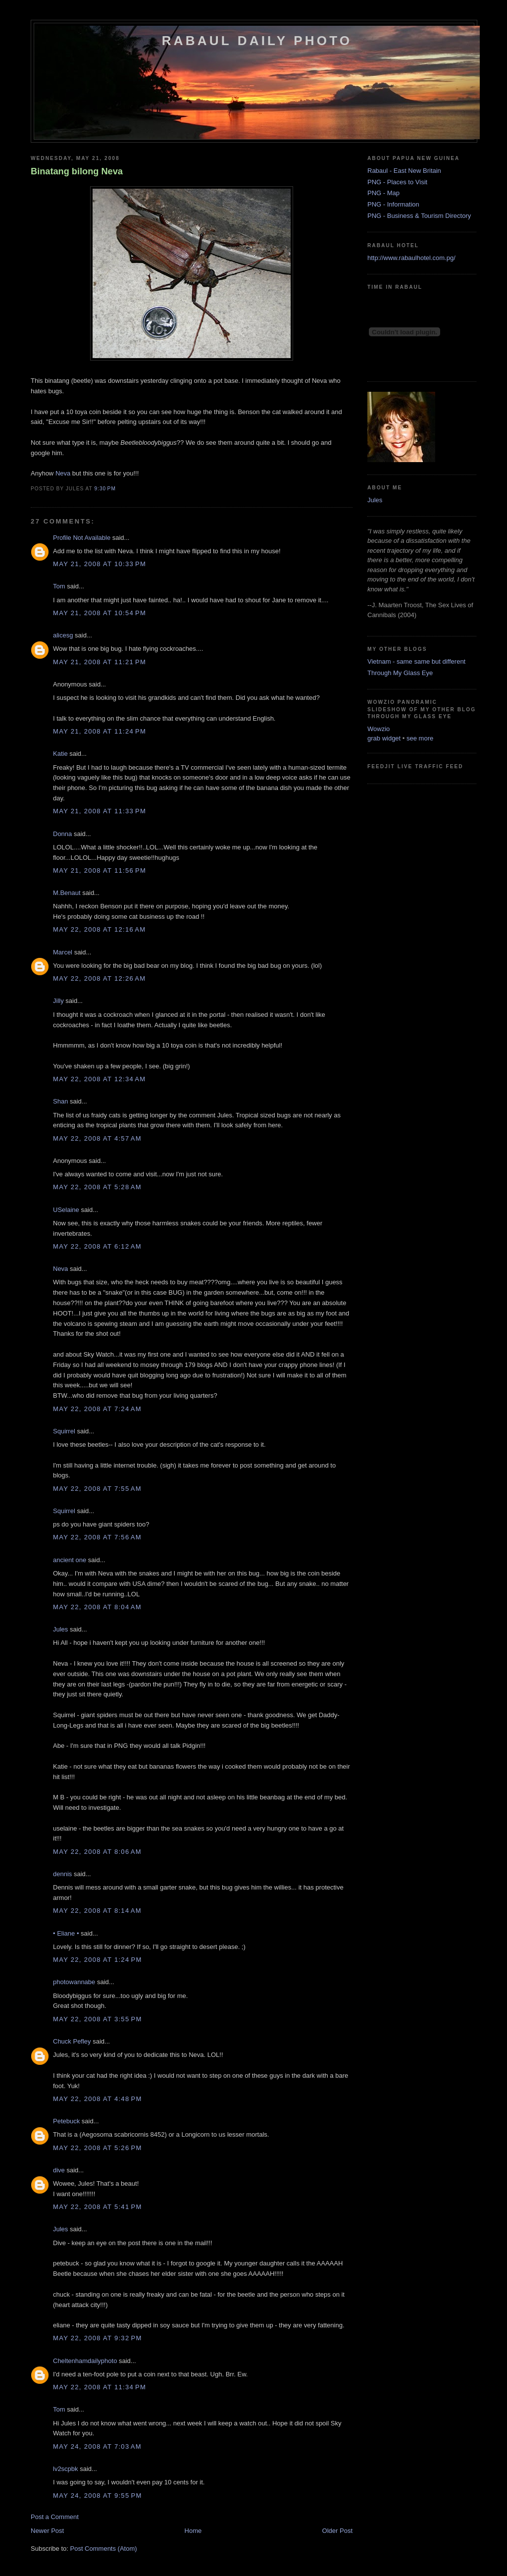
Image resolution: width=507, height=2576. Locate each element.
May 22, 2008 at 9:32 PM (97, 2338)
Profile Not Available (81, 537)
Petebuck (66, 2121)
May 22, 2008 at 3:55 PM (97, 2019)
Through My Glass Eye (400, 673)
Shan (60, 1101)
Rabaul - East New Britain (404, 170)
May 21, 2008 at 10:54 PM (99, 613)
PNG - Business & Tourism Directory (419, 215)
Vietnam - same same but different (416, 661)
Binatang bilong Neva (77, 171)
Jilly (58, 1000)
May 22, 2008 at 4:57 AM (97, 1138)
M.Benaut (67, 892)
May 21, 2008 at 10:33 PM (99, 564)
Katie (60, 753)
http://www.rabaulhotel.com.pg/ (411, 258)
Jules (60, 1629)
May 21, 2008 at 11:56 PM (99, 870)
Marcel (62, 952)
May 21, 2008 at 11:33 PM (99, 811)
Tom (59, 586)
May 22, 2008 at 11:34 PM (99, 2387)
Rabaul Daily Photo (257, 40)
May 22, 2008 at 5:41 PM (97, 2206)
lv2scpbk (65, 2468)
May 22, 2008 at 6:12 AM (97, 1246)
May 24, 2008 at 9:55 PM (97, 2495)
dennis (62, 1874)
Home (193, 2530)
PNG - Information (393, 204)
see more (419, 738)
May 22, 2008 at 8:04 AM (97, 1607)
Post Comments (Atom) (103, 2548)
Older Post (337, 2530)
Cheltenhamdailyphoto (85, 2361)
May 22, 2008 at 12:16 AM (99, 929)
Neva (62, 473)
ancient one (69, 1560)
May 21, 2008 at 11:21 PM (99, 662)
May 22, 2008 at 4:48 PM (97, 2099)
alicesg (63, 635)
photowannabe (74, 1982)
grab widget (384, 738)
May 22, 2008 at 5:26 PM (97, 2148)
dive (59, 2170)
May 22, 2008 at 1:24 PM (97, 1959)
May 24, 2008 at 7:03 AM (97, 2446)
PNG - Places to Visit (397, 182)
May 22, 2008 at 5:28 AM (97, 1187)
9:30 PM (104, 488)
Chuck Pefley (72, 2041)
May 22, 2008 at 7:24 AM (97, 1409)
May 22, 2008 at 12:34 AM (99, 1079)
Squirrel (64, 1431)
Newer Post (47, 2530)
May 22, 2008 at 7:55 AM (97, 1488)
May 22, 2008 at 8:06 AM (97, 1851)
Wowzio (378, 729)
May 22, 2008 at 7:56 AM (97, 1537)
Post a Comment (55, 2517)
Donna (62, 834)
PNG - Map (383, 193)
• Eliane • (66, 1933)
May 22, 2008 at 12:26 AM (99, 978)
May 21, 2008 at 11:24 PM (99, 731)
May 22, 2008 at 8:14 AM (97, 1910)
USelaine (66, 1209)
